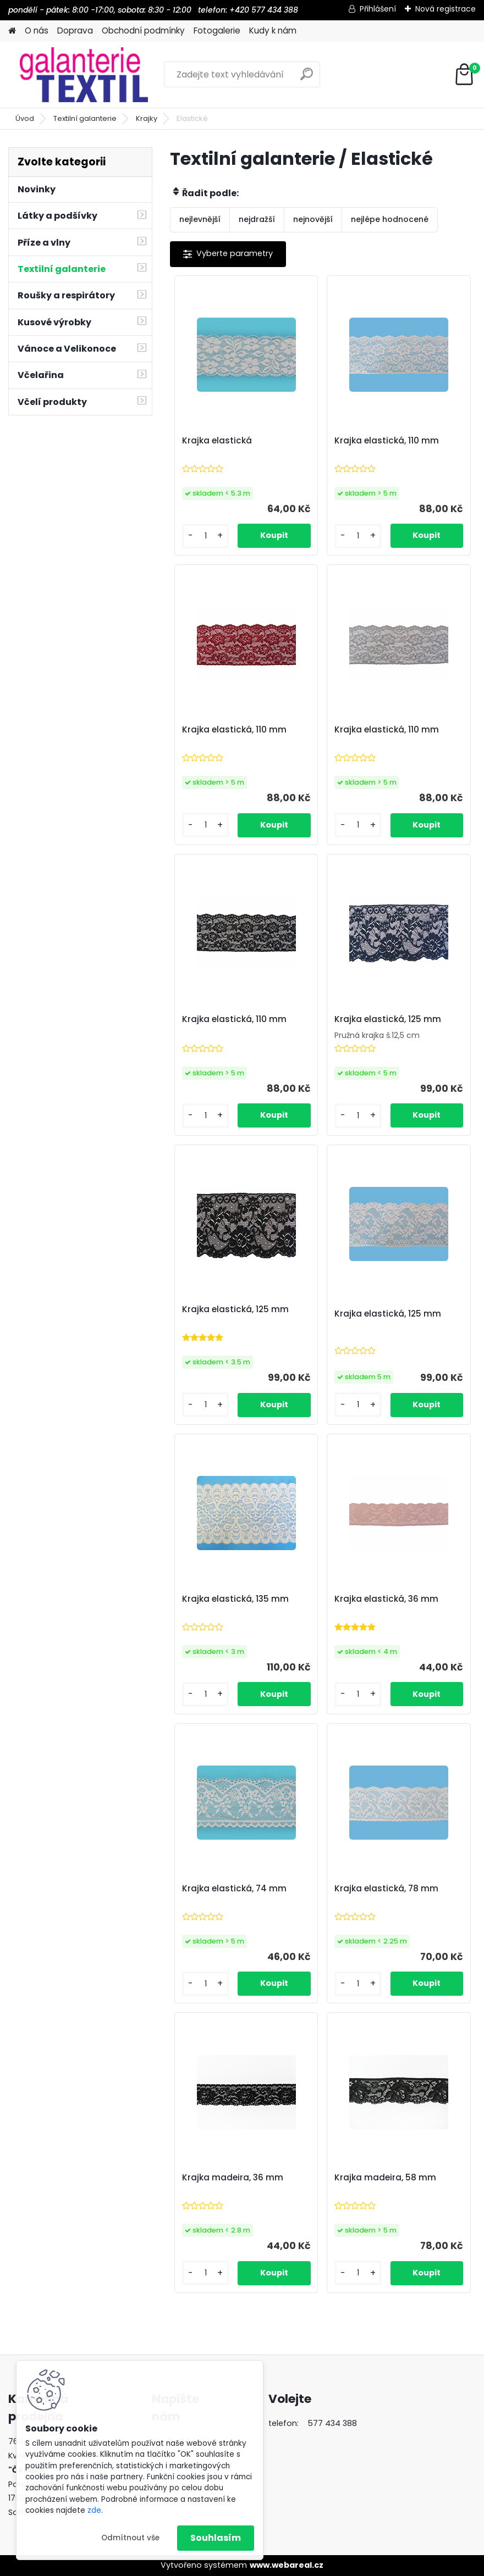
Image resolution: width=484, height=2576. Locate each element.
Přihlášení (378, 8)
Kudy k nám (272, 30)
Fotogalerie (217, 30)
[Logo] (84, 74)
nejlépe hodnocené (389, 219)
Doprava (75, 30)
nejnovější (313, 219)
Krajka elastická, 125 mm (387, 1019)
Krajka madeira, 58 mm (385, 2177)
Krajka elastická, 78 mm (386, 1888)
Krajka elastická (217, 440)
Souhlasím (215, 2537)
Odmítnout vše (130, 2538)
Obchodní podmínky (143, 30)
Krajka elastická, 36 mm (386, 1599)
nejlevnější (200, 219)
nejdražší (257, 219)
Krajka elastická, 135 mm (235, 1599)
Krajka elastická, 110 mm (386, 440)
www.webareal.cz (286, 2565)
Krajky (146, 118)
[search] (306, 78)
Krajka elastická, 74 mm (234, 1888)
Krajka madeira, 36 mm (232, 2177)
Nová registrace (445, 8)
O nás (36, 30)
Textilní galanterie (85, 118)
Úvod (24, 118)
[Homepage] (12, 31)
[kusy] (205, 536)
